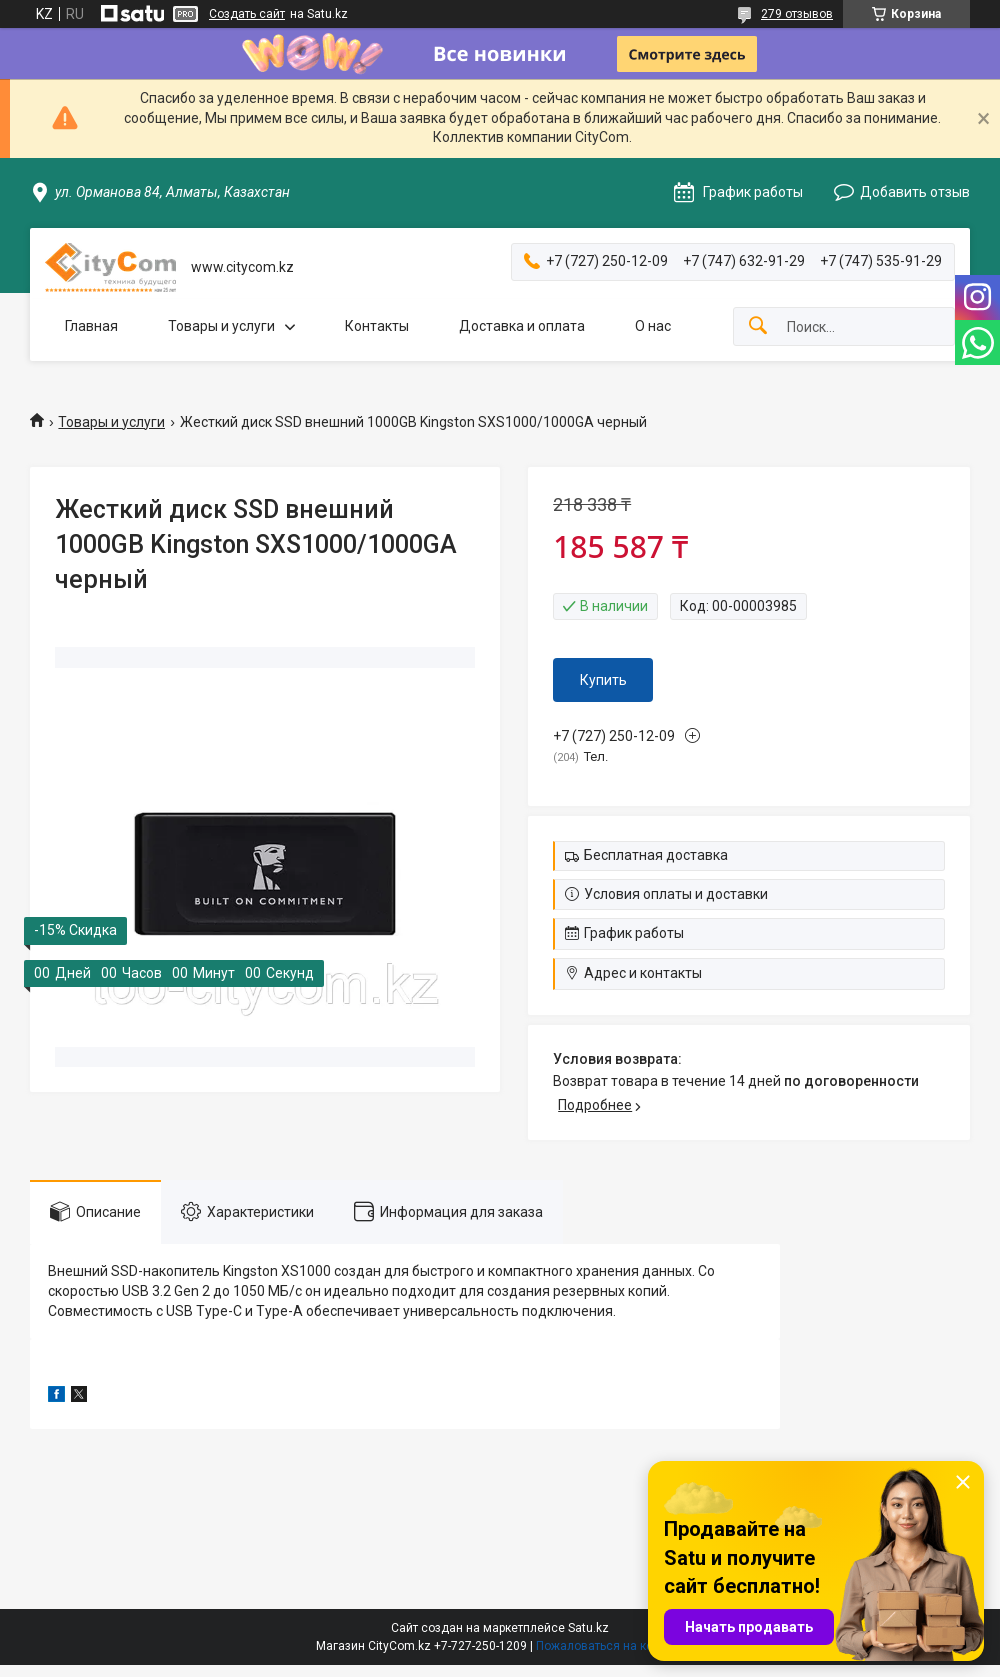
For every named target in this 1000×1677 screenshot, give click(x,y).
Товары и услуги (221, 326)
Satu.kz (588, 1628)
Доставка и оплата (522, 326)
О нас (653, 326)
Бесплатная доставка (656, 855)
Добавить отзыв (915, 192)
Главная (91, 326)
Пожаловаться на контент (610, 1646)
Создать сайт (247, 14)
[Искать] (758, 326)
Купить (603, 680)
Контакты (377, 326)
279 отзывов (797, 14)
